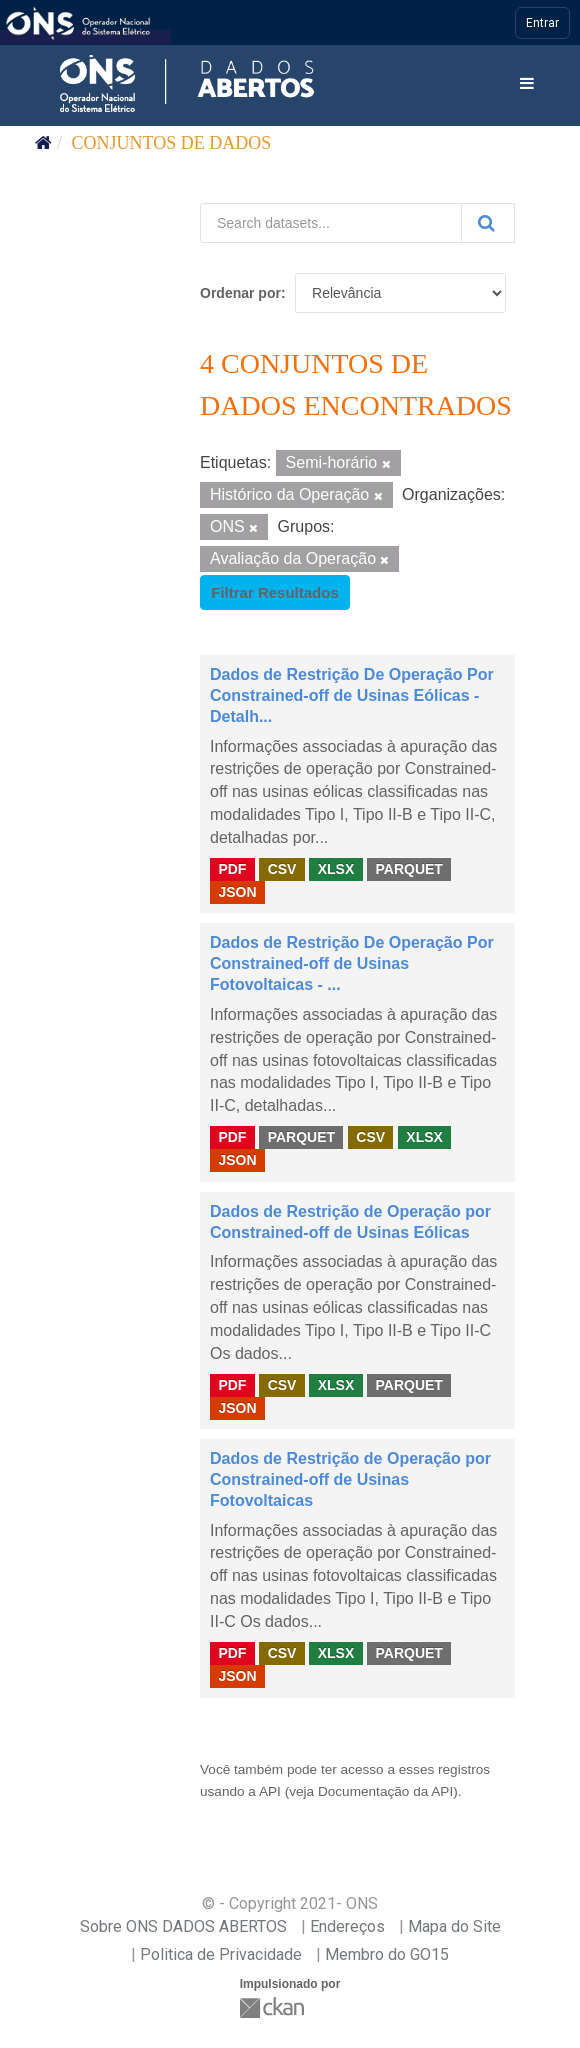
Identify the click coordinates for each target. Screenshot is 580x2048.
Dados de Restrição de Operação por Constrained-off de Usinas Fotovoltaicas (350, 1479)
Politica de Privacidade (221, 1954)
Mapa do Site (454, 1926)
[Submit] (488, 223)
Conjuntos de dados (172, 143)
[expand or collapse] (527, 84)
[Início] (43, 143)
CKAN (274, 2007)
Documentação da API (385, 1791)
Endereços (347, 1926)
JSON (237, 892)
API (270, 1791)
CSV (282, 869)
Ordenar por (240, 293)
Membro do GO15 (387, 1954)
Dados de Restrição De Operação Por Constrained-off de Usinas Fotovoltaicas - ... (352, 963)
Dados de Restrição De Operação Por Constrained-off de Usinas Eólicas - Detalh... (352, 695)
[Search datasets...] (331, 223)
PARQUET (408, 869)
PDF (232, 869)
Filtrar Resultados (275, 592)
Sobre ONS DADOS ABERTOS (183, 1926)
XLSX (336, 869)
